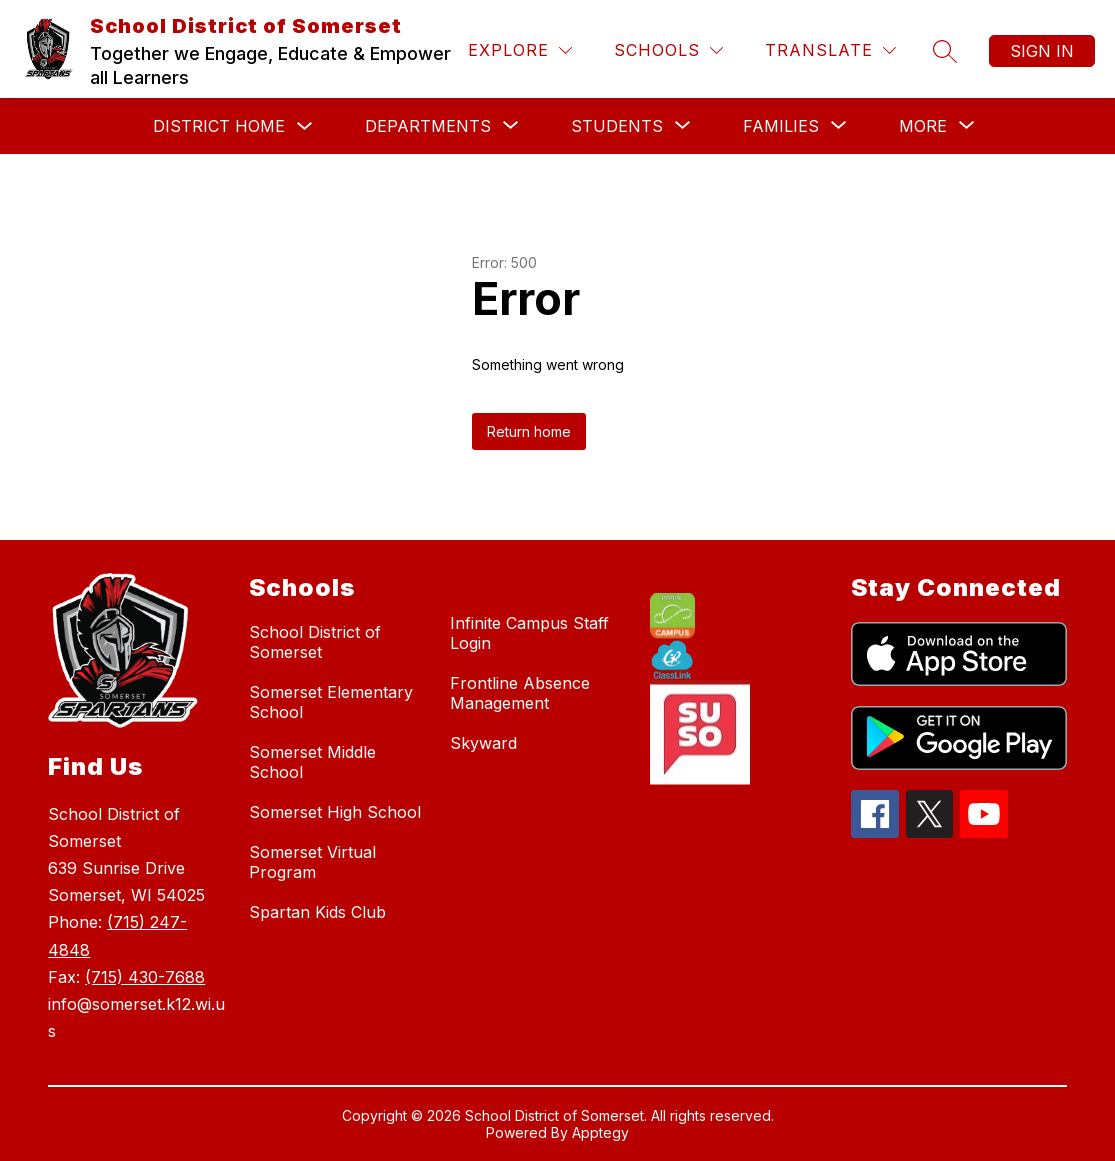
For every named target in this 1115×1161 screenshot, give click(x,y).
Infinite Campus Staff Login (529, 633)
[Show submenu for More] (923, 126)
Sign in (1042, 51)
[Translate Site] (830, 50)
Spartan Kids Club (317, 912)
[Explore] (520, 50)
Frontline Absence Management (520, 693)
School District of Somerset (315, 642)
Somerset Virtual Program (312, 862)
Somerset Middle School (312, 762)
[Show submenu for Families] (781, 126)
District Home (219, 126)
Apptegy (600, 1132)
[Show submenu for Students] (617, 126)
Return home (529, 431)
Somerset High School (335, 812)
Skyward (483, 743)
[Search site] (945, 51)
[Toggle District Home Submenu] (305, 126)
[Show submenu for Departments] (428, 126)
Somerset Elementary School (331, 702)
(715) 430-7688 (145, 977)
